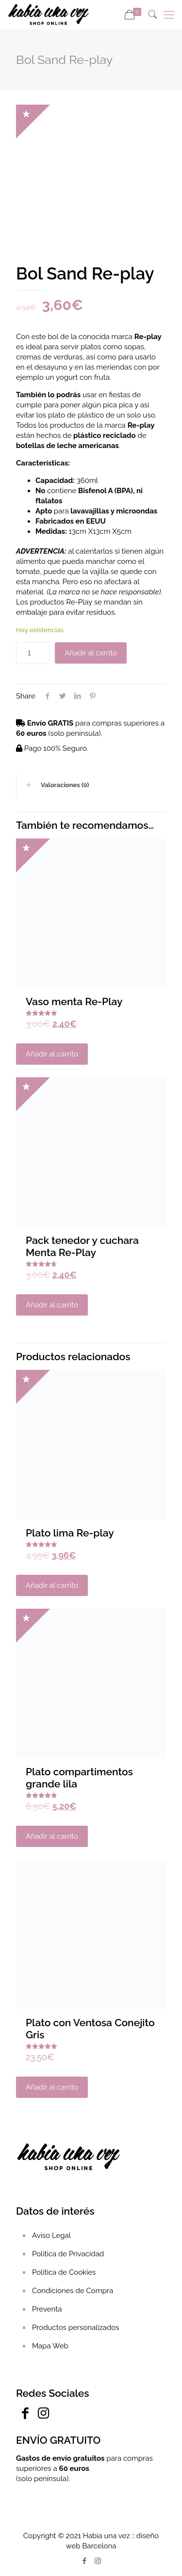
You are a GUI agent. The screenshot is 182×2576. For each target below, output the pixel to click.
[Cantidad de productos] (33, 653)
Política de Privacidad (68, 2254)
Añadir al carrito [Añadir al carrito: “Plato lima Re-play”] (52, 1585)
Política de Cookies (64, 2272)
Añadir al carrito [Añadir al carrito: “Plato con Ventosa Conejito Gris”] (52, 2087)
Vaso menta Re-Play (74, 1001)
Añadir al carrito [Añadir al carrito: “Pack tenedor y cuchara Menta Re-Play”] (52, 1305)
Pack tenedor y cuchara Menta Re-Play (82, 1246)
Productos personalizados (75, 2327)
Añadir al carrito (91, 653)
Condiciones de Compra (72, 2290)
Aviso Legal (51, 2235)
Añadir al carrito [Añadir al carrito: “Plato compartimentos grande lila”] (52, 1836)
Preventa (47, 2309)
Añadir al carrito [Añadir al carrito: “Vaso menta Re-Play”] (52, 1054)
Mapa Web (50, 2346)
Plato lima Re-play (70, 1533)
